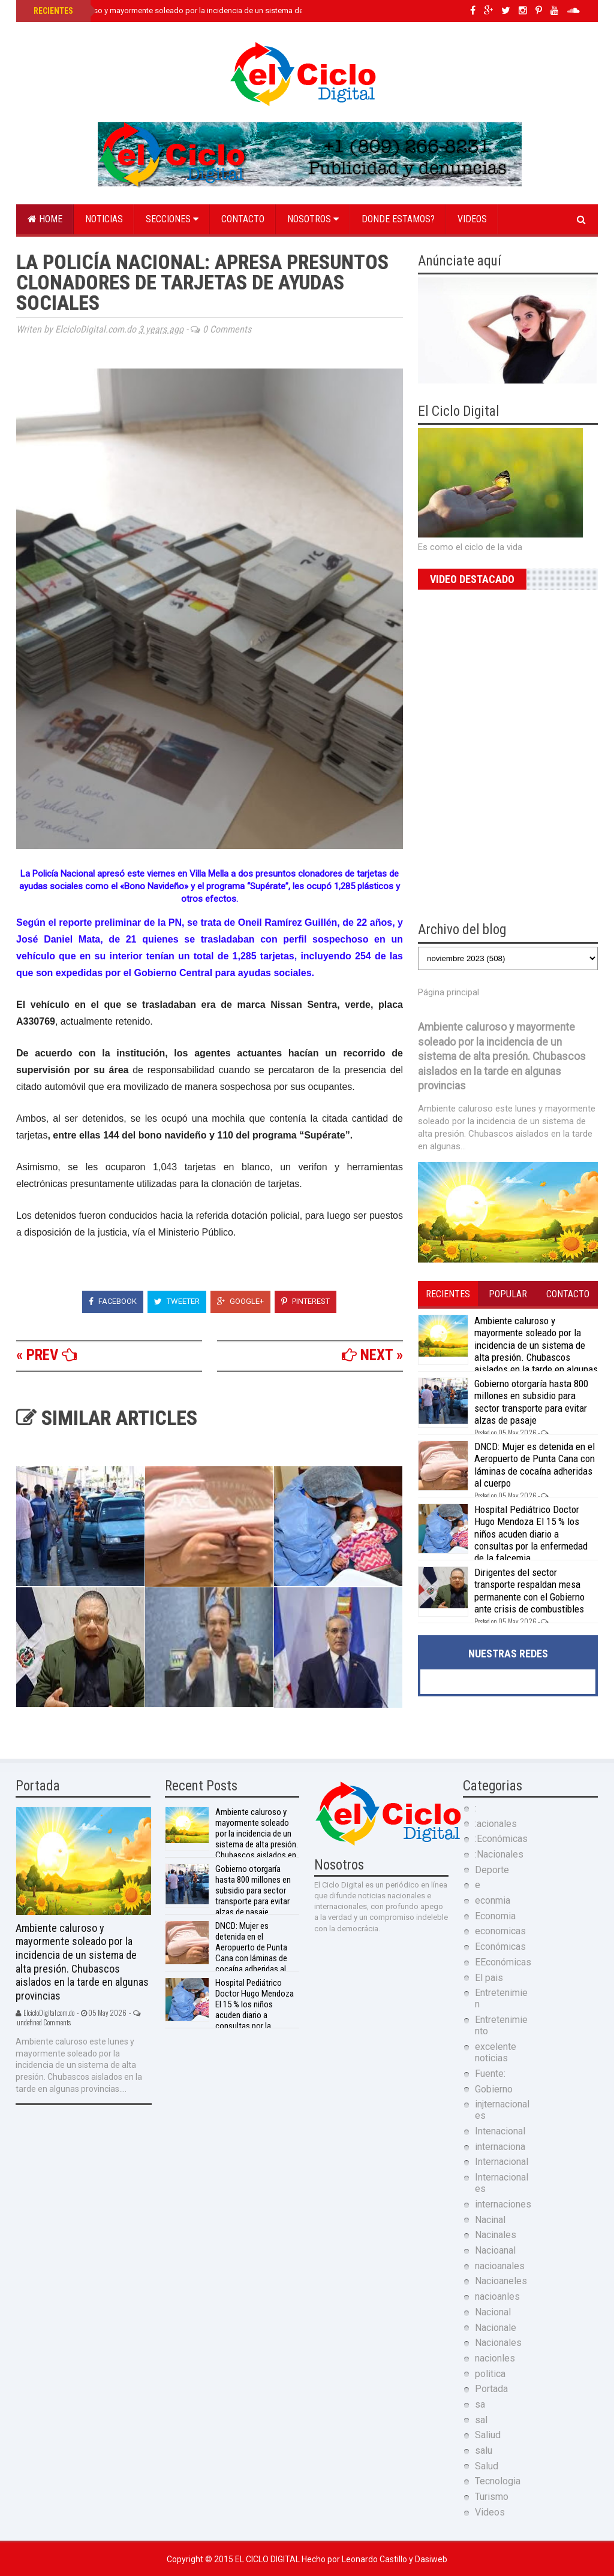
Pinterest (305, 1301)
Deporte (492, 1870)
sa (480, 2404)
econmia (492, 1900)
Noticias (104, 219)
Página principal (448, 992)
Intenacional (500, 2131)
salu (483, 2450)
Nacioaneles (501, 2281)
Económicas (500, 1946)
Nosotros (313, 219)
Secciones (172, 219)
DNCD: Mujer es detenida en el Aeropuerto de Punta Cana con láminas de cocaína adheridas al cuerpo (534, 1464)
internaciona (500, 2146)
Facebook (113, 1301)
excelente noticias (495, 2052)
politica (490, 2373)
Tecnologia (497, 2481)
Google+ (240, 1301)
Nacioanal (495, 2250)
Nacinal (490, 2219)
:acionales (496, 1823)
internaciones (503, 2204)
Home (45, 219)
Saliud (488, 2435)
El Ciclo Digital (268, 2559)
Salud (486, 2466)
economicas (500, 1931)
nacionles (495, 2358)
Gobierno (494, 2089)
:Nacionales (499, 1854)
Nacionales (498, 2342)
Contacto (242, 219)
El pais (489, 1977)
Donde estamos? (398, 219)
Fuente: (490, 2073)
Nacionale (495, 2327)
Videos (472, 219)
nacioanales (500, 2266)
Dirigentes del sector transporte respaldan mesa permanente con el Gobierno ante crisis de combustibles (529, 1590)
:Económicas (501, 1838)
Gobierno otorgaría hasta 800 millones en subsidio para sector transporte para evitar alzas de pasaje (531, 1402)
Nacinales (495, 2234)
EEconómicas (503, 1962)
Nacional (493, 2312)
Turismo (491, 2496)
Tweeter (177, 1301)
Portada (491, 2388)
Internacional (501, 2161)
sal (481, 2420)
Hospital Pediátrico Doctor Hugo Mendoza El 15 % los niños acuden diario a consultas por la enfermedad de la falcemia (531, 1534)
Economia (495, 1916)
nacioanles (497, 2296)
